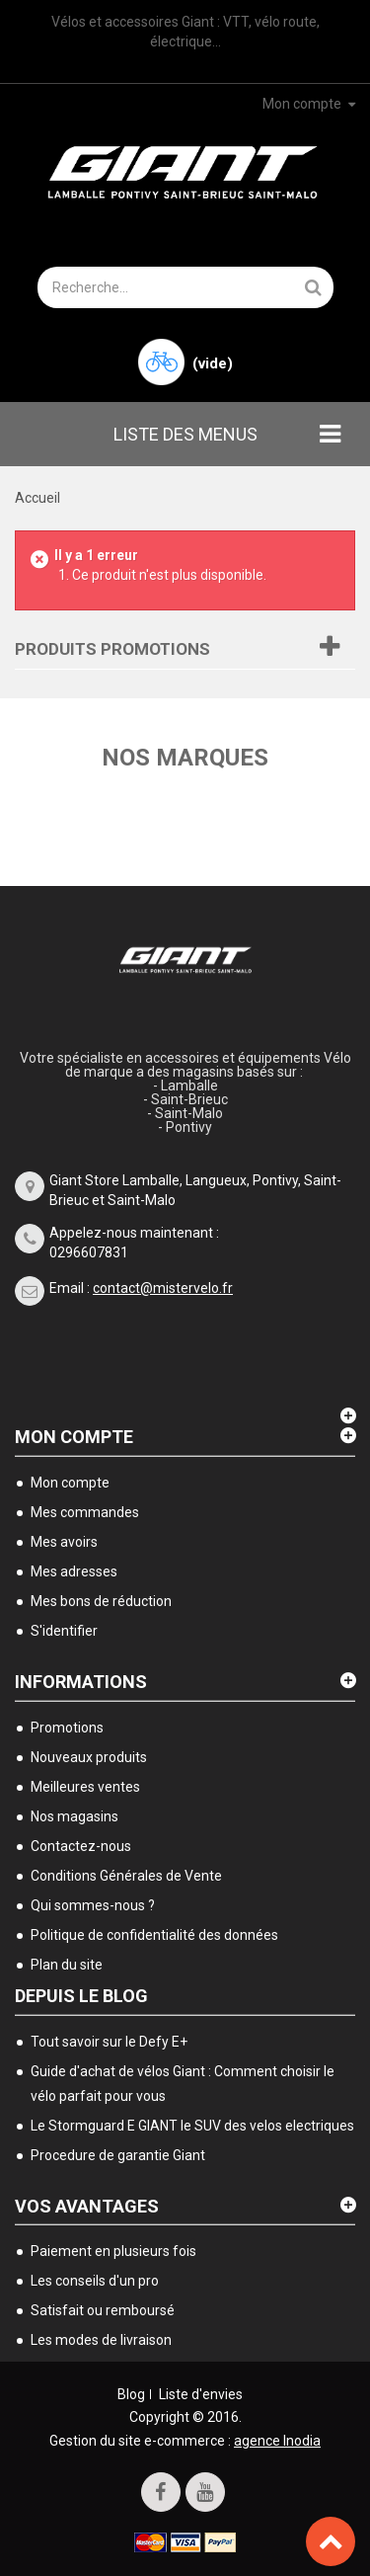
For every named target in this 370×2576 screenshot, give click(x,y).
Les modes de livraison (101, 2340)
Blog (131, 2394)
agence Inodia (277, 2441)
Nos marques (185, 757)
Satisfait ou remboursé (103, 2310)
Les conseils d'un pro (95, 2281)
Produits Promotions (112, 649)
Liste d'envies (201, 2394)
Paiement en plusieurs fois (113, 2251)
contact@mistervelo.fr (163, 1288)
